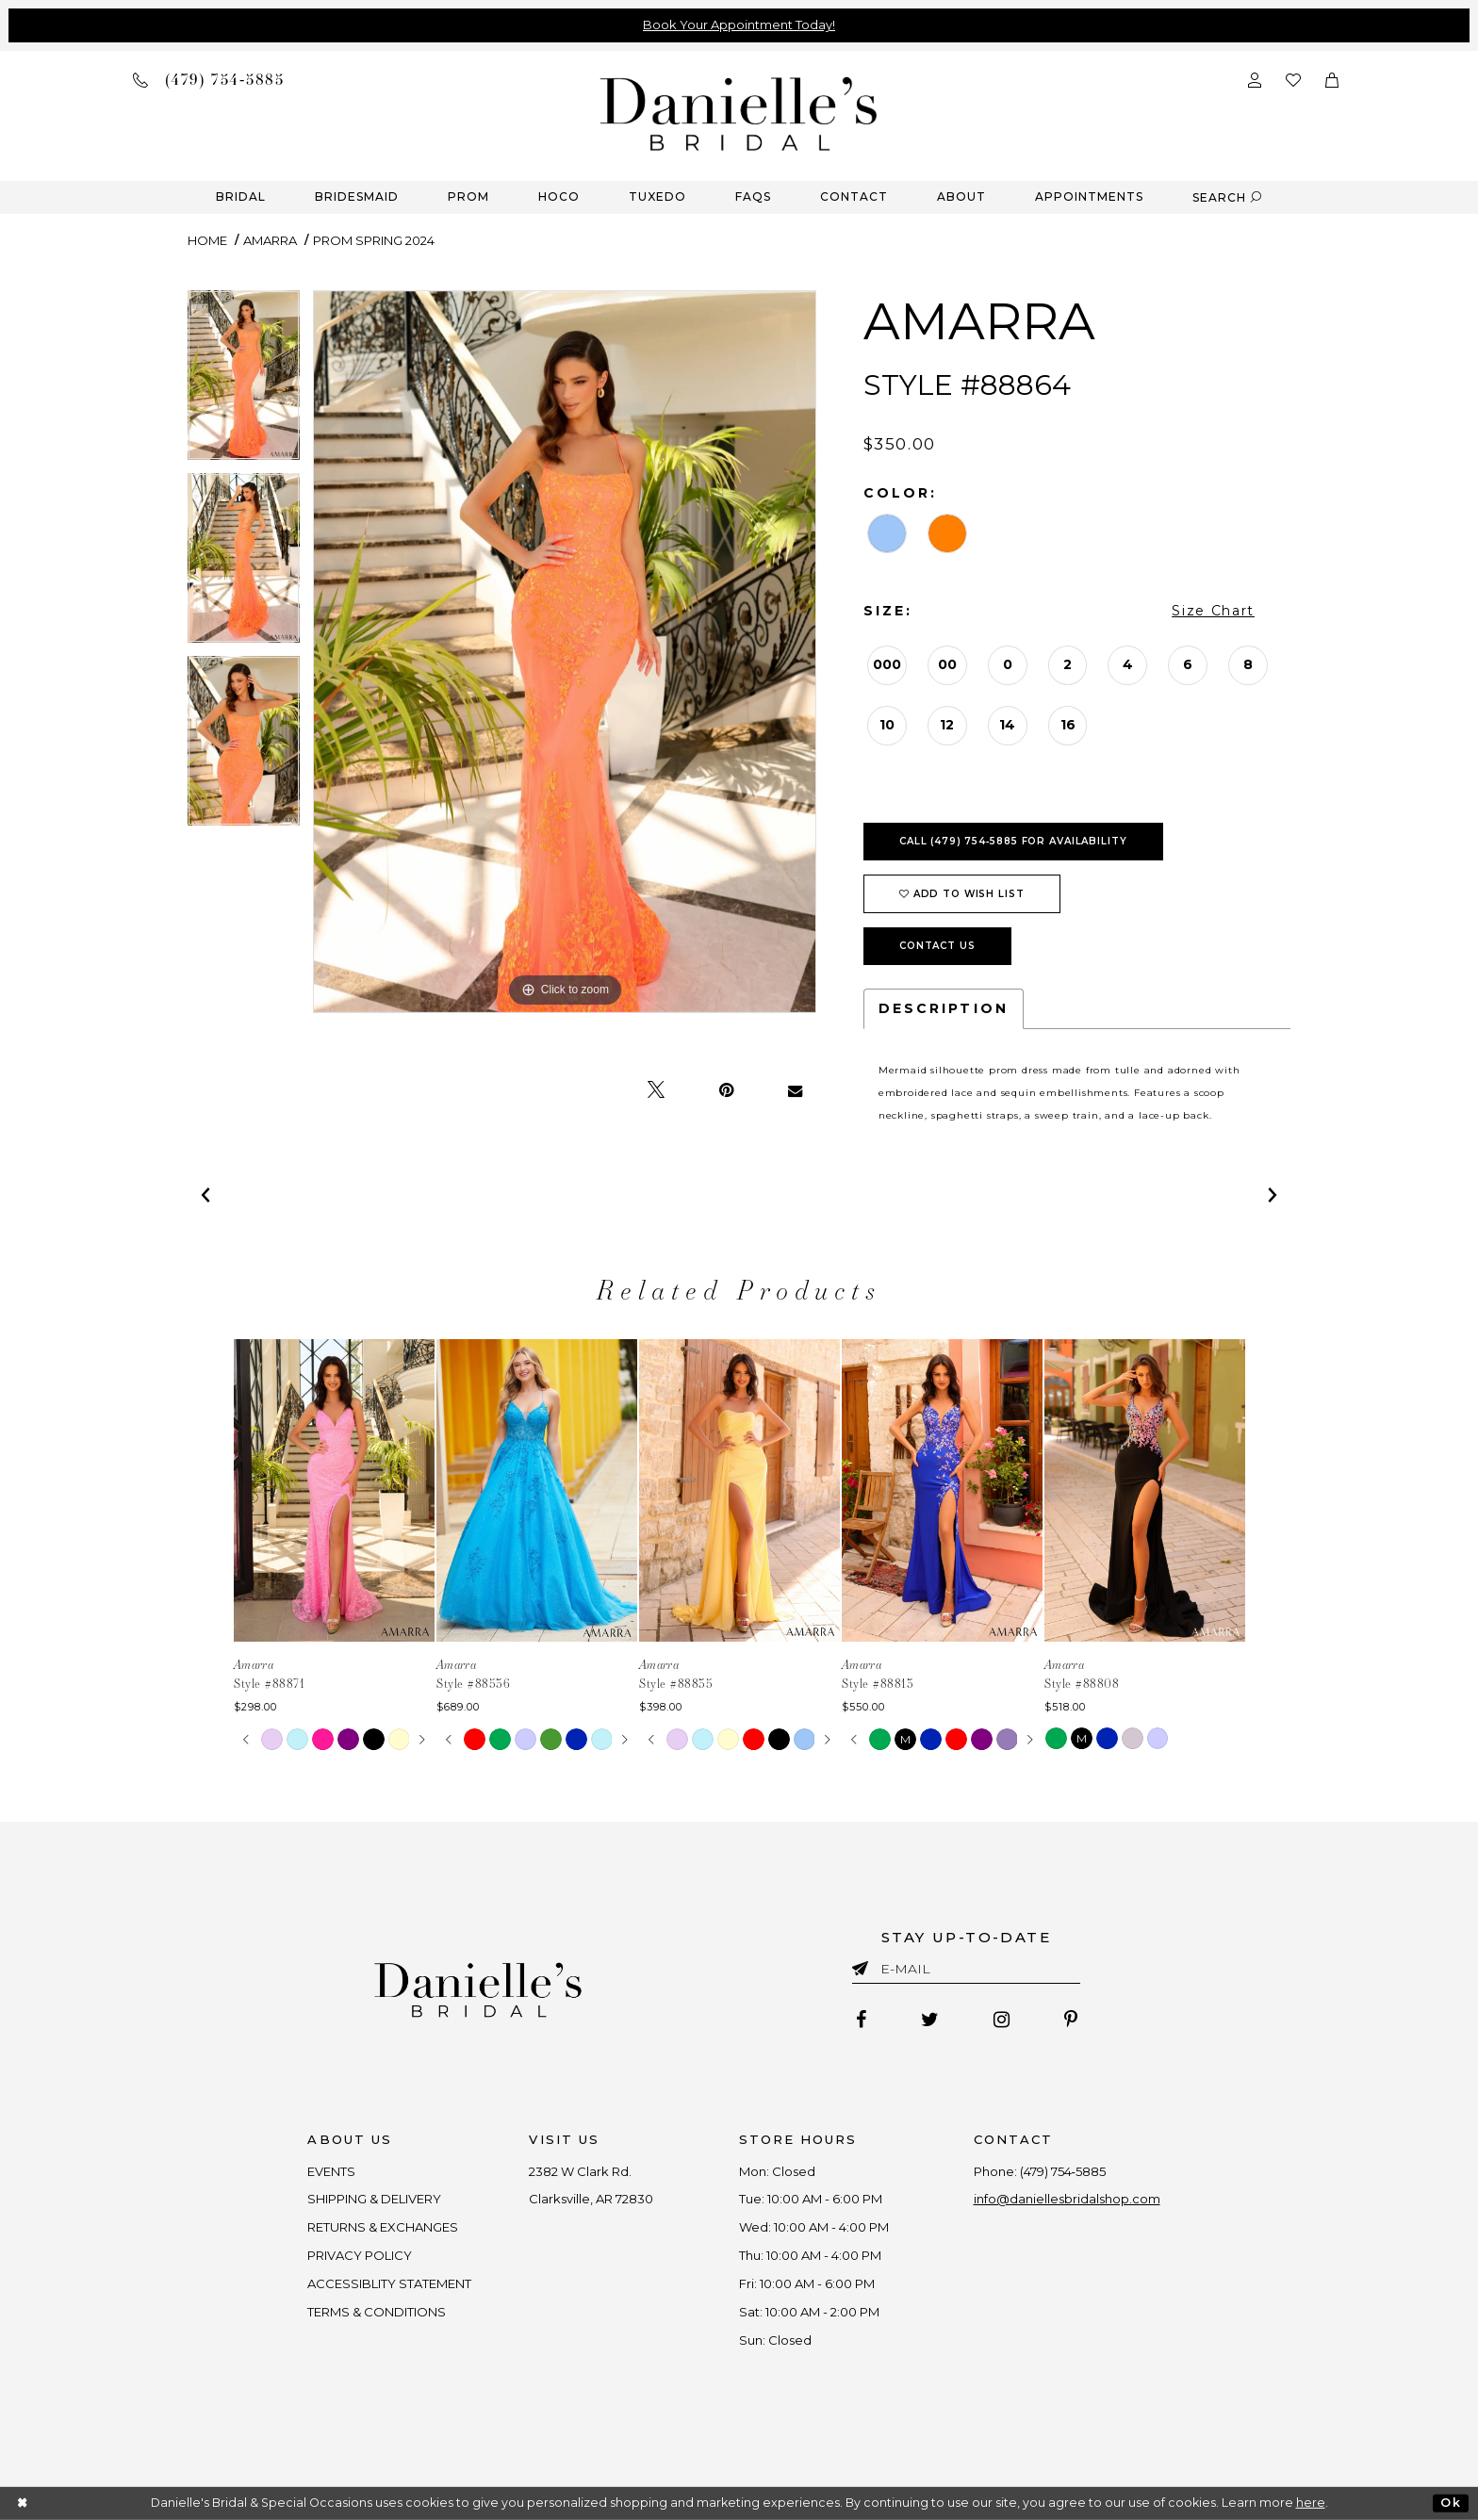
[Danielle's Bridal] (739, 112)
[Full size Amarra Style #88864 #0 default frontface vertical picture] (564, 651)
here (1310, 2502)
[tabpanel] (244, 381)
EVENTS (332, 2171)
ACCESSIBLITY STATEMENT (390, 2283)
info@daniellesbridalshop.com (1067, 2198)
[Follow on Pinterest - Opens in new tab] (1071, 2019)
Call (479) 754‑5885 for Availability (1013, 841)
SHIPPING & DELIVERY (375, 2198)
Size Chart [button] (1213, 610)
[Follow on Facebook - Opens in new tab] (861, 2019)
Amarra (270, 240)
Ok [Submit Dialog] (1450, 2502)
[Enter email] (966, 1972)
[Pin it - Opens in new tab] (726, 1090)
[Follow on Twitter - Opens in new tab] (930, 2019)
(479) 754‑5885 (1063, 2171)
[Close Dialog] (23, 2503)
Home (207, 240)
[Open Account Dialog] (1255, 78)
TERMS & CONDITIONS (377, 2311)
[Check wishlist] (1293, 78)
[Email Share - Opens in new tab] (795, 1090)
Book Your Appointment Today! (739, 24)
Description (944, 1008)
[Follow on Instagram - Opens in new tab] (1001, 2019)
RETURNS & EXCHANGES (383, 2226)
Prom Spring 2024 (374, 240)
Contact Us (937, 946)
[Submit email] (864, 1965)
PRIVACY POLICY (360, 2255)
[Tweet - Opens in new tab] (656, 1090)
